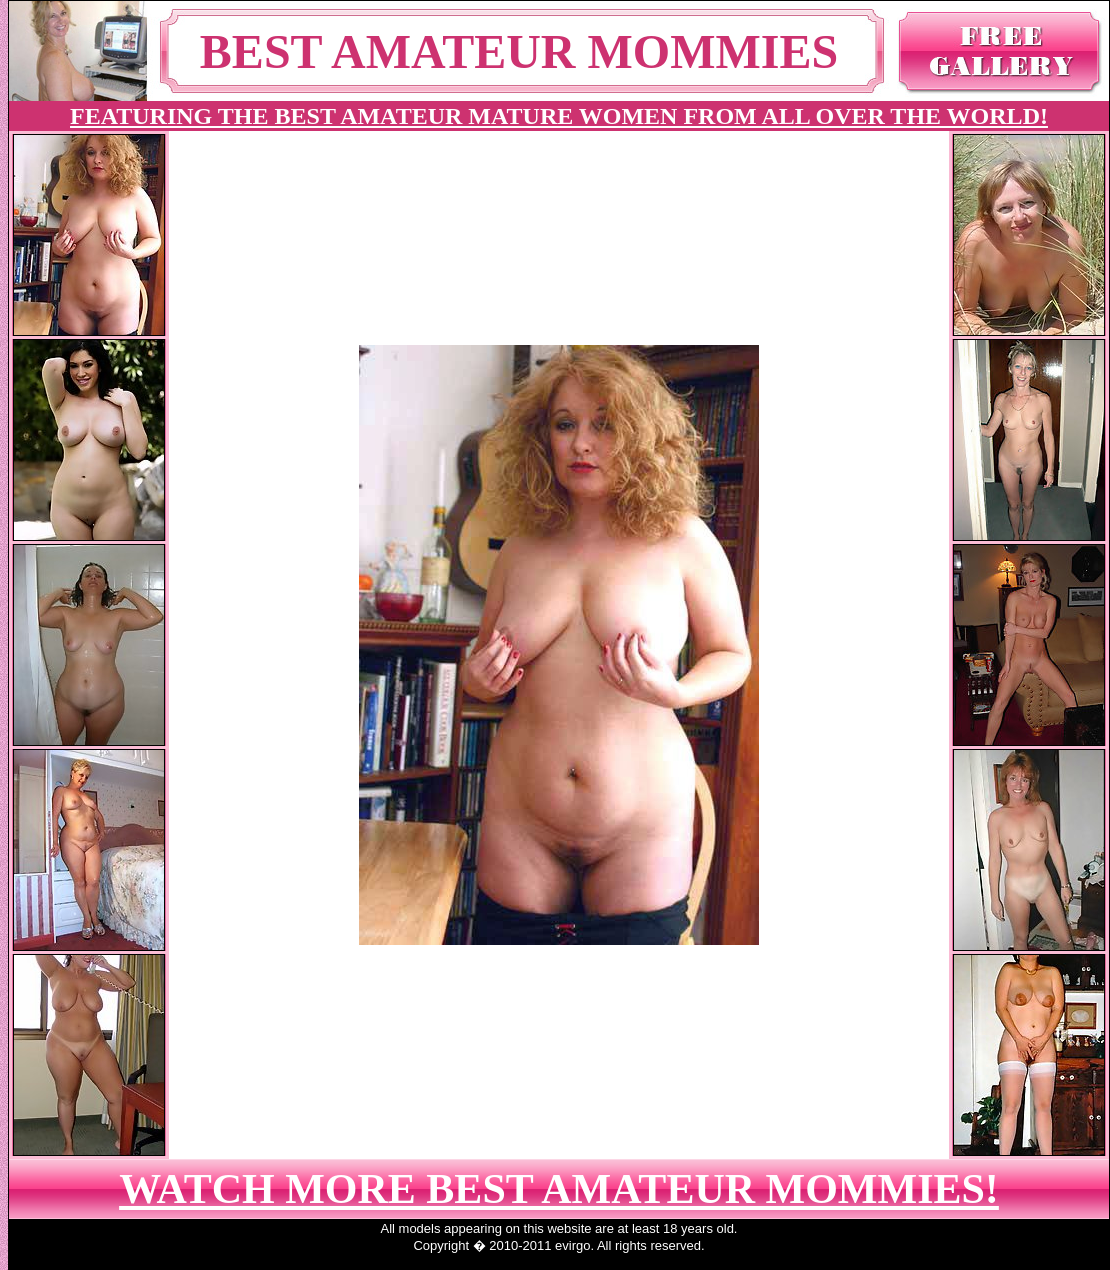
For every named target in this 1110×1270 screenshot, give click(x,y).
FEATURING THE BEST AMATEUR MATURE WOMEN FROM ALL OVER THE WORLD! (559, 116)
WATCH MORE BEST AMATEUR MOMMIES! (559, 1189)
